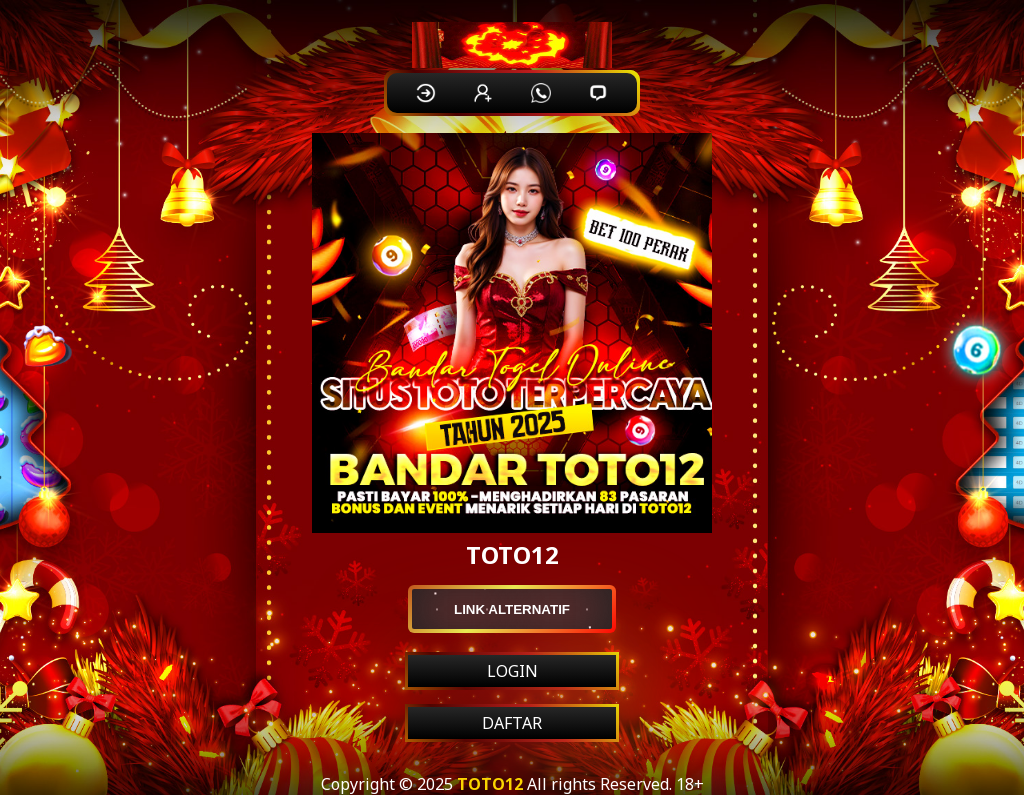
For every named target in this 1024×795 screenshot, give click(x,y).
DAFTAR (512, 723)
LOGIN (512, 671)
